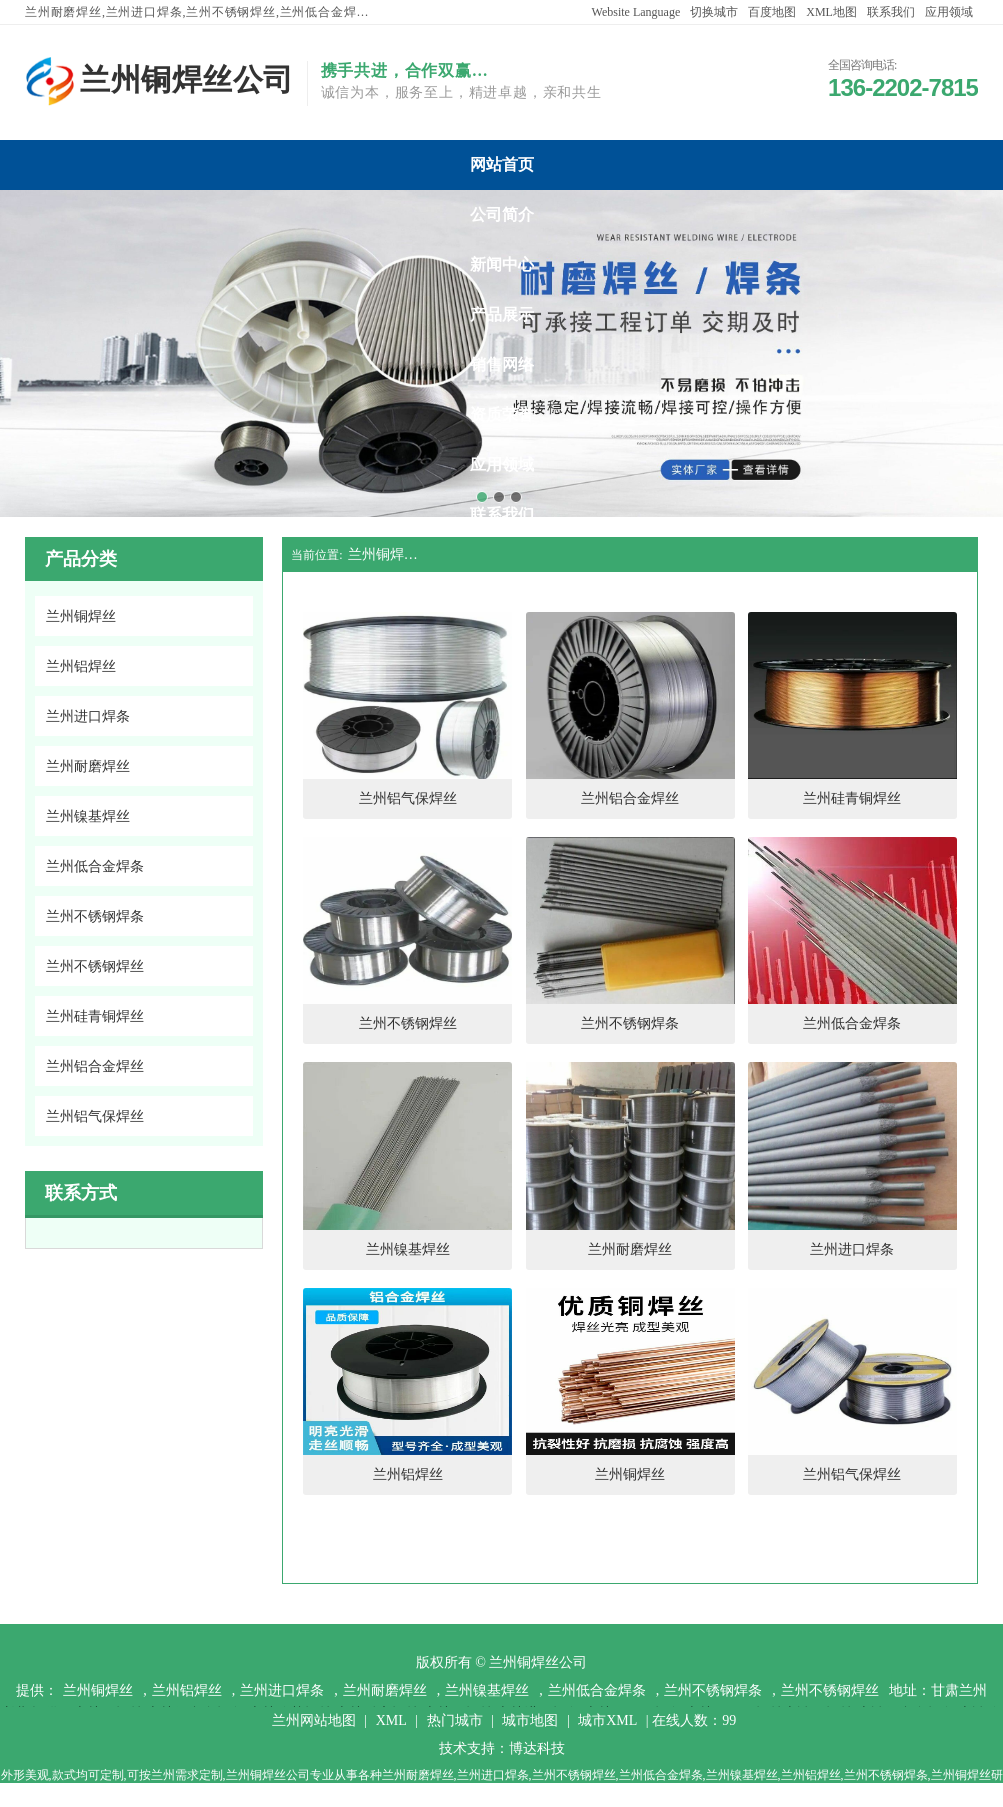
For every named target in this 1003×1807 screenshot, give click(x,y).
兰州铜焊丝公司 (387, 554)
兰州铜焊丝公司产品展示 (502, 314)
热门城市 (455, 1720)
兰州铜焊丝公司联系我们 (502, 514)
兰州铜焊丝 (98, 1690)
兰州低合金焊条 (597, 1690)
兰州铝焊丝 (187, 1690)
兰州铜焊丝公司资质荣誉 (502, 414)
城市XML (607, 1720)
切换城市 (714, 12)
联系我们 (891, 12)
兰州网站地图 (314, 1720)
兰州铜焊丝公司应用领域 (502, 464)
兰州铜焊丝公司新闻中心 (502, 264)
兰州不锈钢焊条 (713, 1690)
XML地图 (831, 12)
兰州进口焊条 (282, 1690)
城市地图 (530, 1720)
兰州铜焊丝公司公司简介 (502, 214)
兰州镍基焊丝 (487, 1690)
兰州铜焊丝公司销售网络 (502, 364)
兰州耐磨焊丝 (385, 1690)
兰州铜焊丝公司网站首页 (502, 164)
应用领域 (949, 12)
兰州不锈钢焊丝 (830, 1690)
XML (391, 1720)
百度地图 (772, 12)
